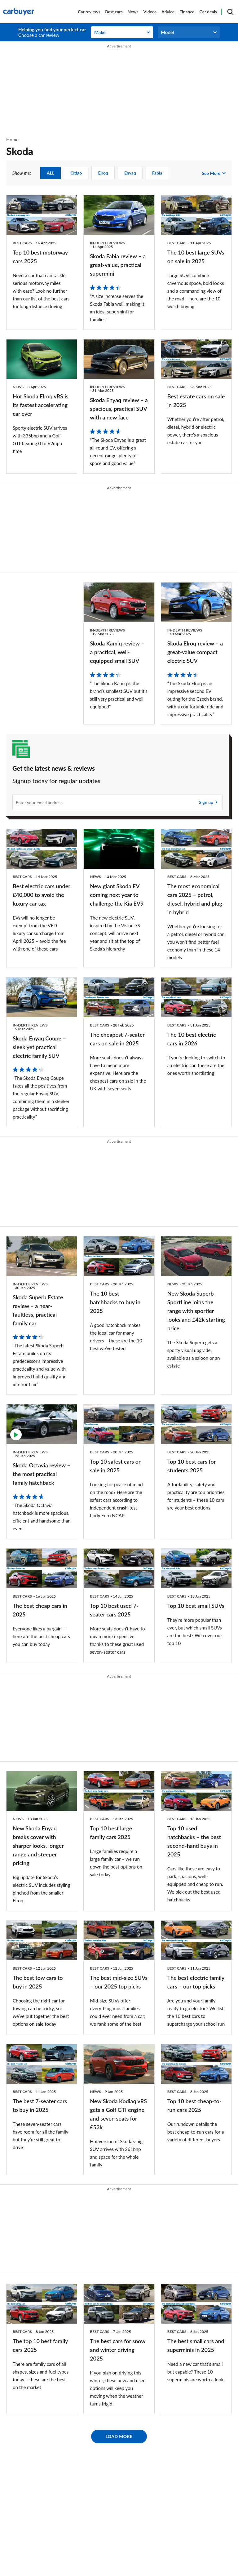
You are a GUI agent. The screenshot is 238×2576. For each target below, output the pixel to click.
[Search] (230, 12)
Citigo (76, 172)
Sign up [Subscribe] (206, 802)
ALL (50, 172)
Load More (119, 2436)
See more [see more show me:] (211, 173)
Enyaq (130, 172)
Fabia (157, 172)
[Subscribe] (117, 802)
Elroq (103, 172)
